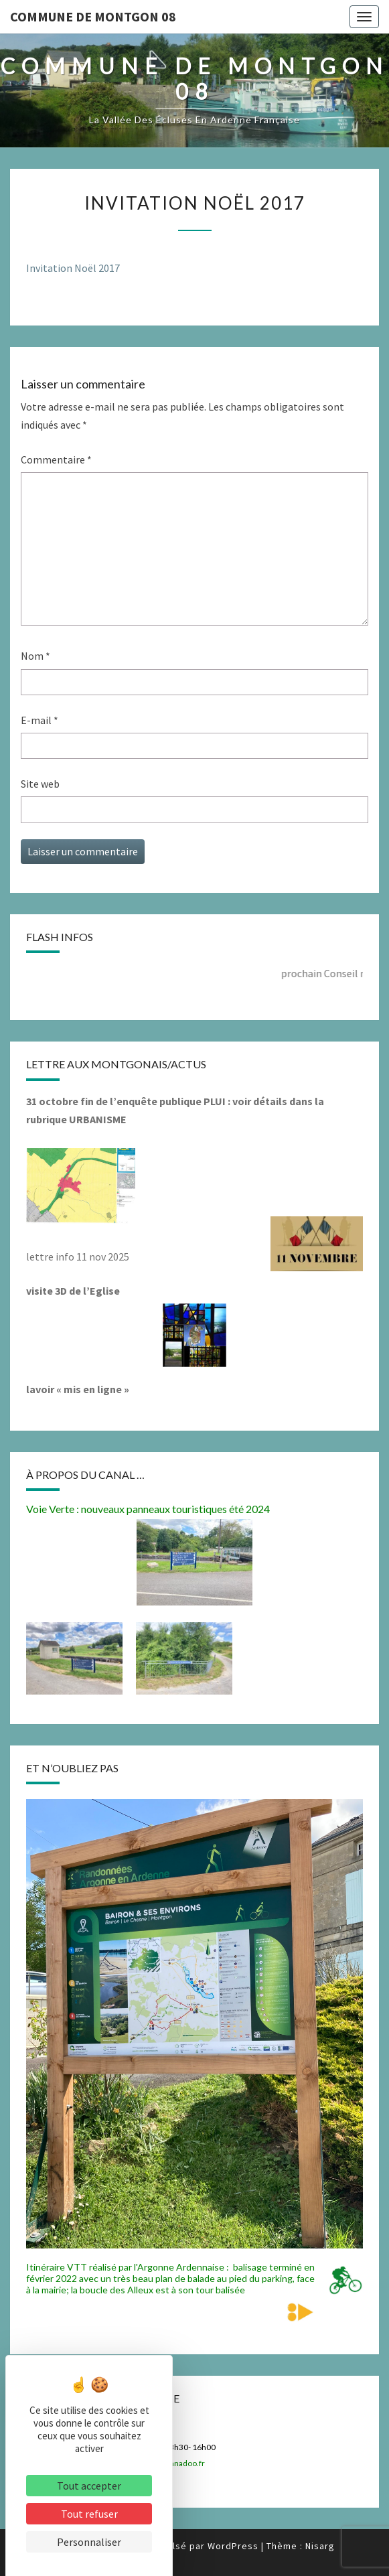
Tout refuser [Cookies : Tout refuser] (89, 2513)
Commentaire (56, 459)
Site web (40, 783)
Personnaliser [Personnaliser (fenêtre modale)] (89, 2542)
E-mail (39, 720)
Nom (35, 655)
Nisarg (320, 2546)
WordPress (233, 2546)
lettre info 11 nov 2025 (77, 1256)
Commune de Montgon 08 (93, 16)
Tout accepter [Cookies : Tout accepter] (89, 2485)
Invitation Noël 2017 (73, 268)
